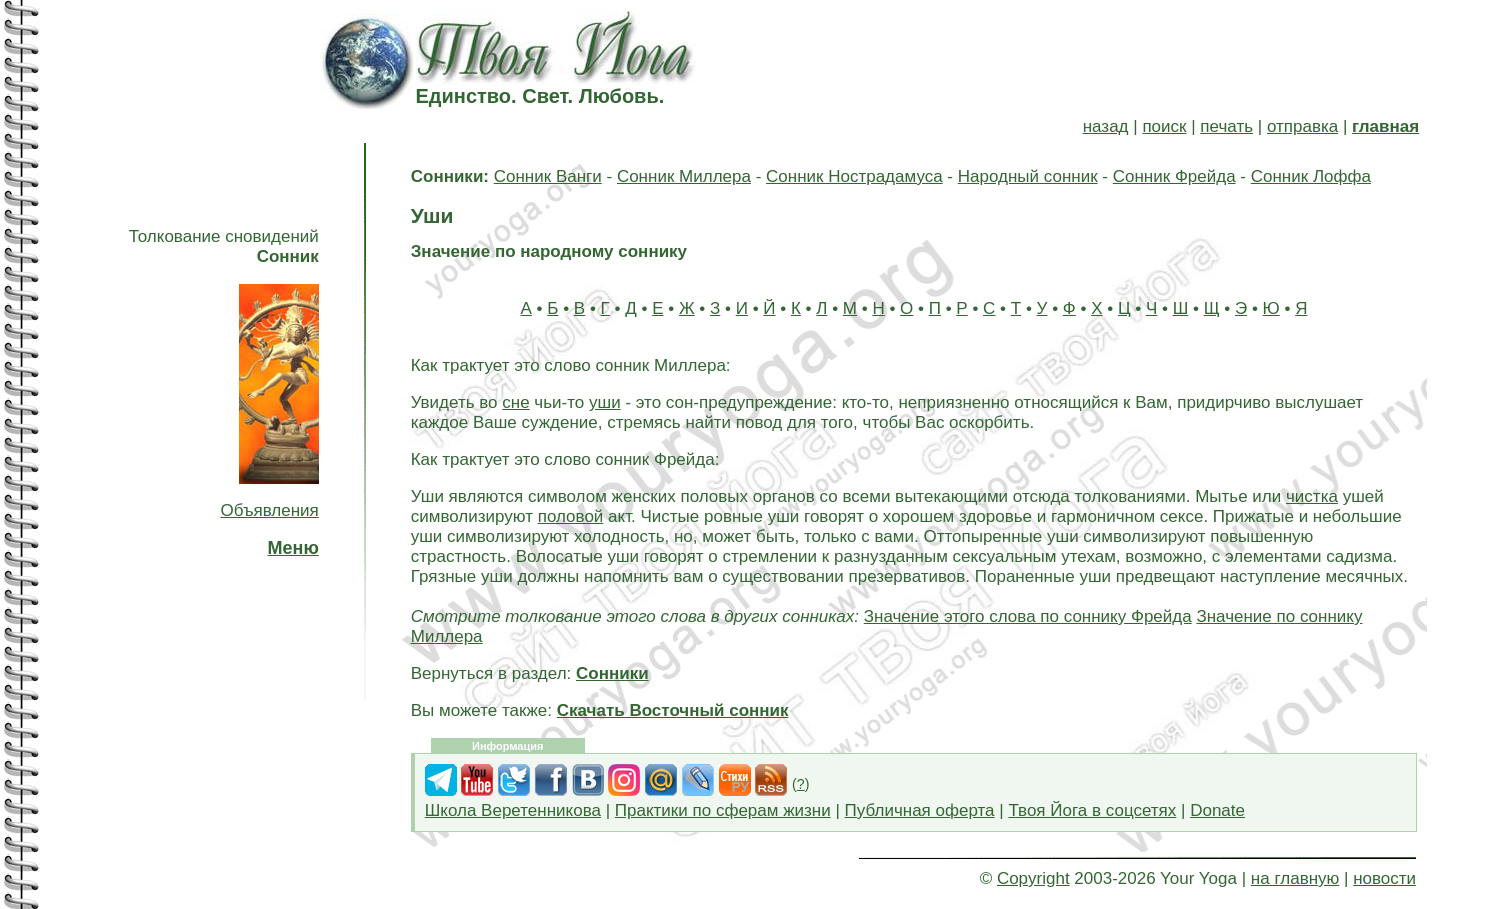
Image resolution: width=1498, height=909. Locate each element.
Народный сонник (1028, 176)
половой (571, 516)
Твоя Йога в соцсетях (1092, 810)
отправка (1302, 126)
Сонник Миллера (684, 176)
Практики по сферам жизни (723, 810)
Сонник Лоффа (1311, 176)
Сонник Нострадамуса (854, 176)
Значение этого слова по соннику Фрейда (1028, 616)
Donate (1217, 810)
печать (1226, 126)
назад (1106, 126)
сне (515, 402)
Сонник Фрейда (1174, 176)
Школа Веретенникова (513, 810)
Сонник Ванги (548, 176)
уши (605, 402)
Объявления (269, 510)
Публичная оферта (920, 810)
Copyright (1033, 878)
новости (1384, 878)
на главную (1295, 878)
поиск (1164, 126)
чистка (1312, 496)
